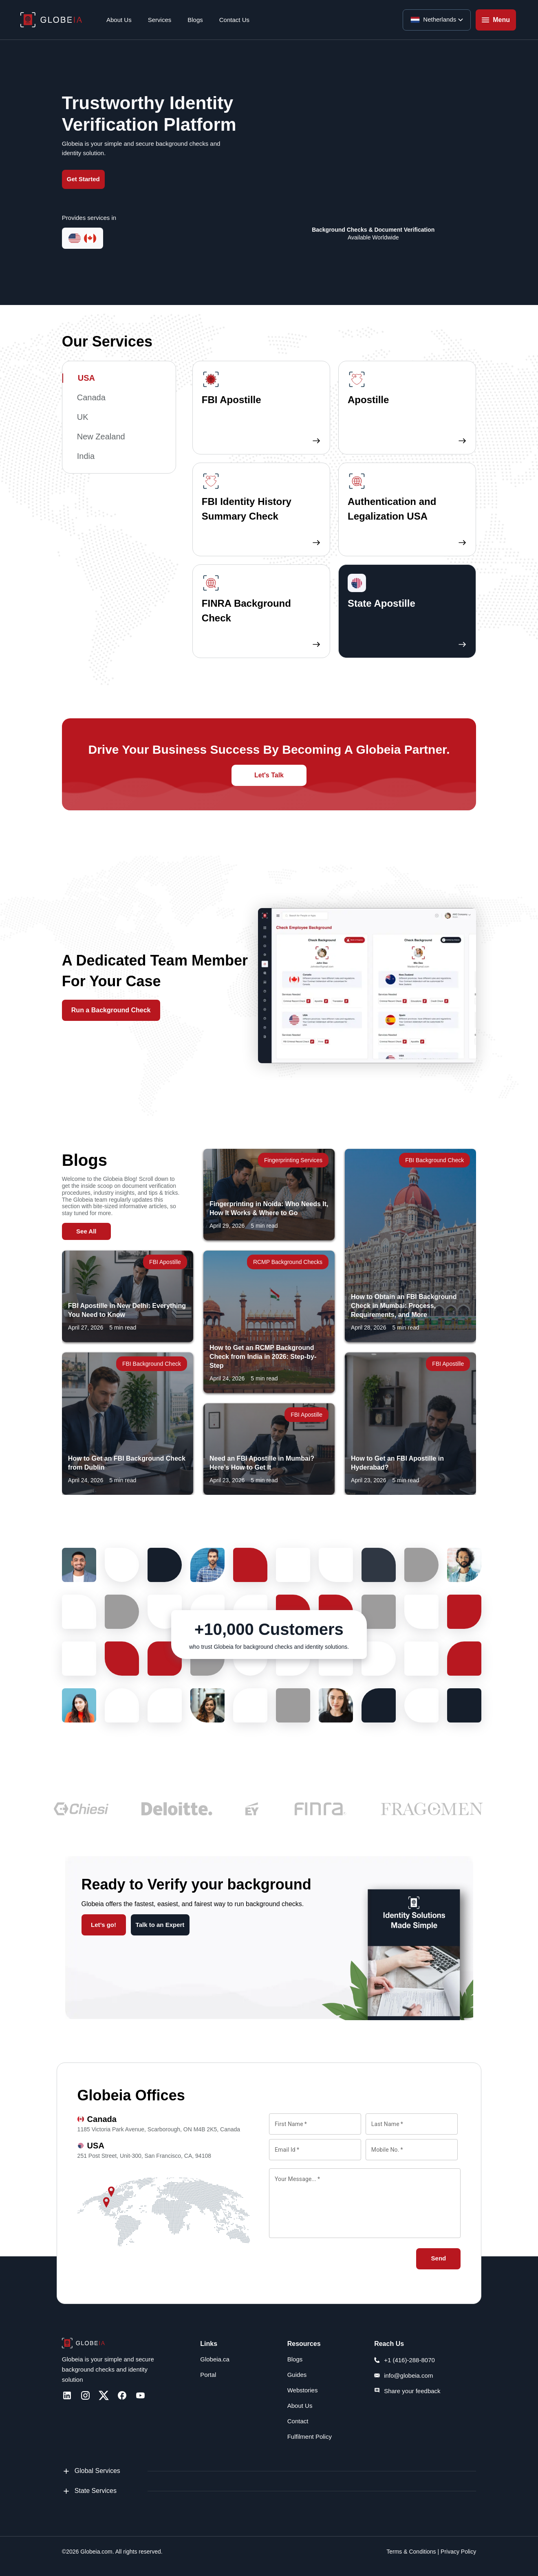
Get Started (83, 179)
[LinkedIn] (67, 2395)
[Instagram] (85, 2395)
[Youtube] (140, 2395)
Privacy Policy (457, 2551)
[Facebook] (122, 2395)
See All (86, 1231)
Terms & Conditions (411, 2551)
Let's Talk (269, 775)
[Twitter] (104, 2395)
